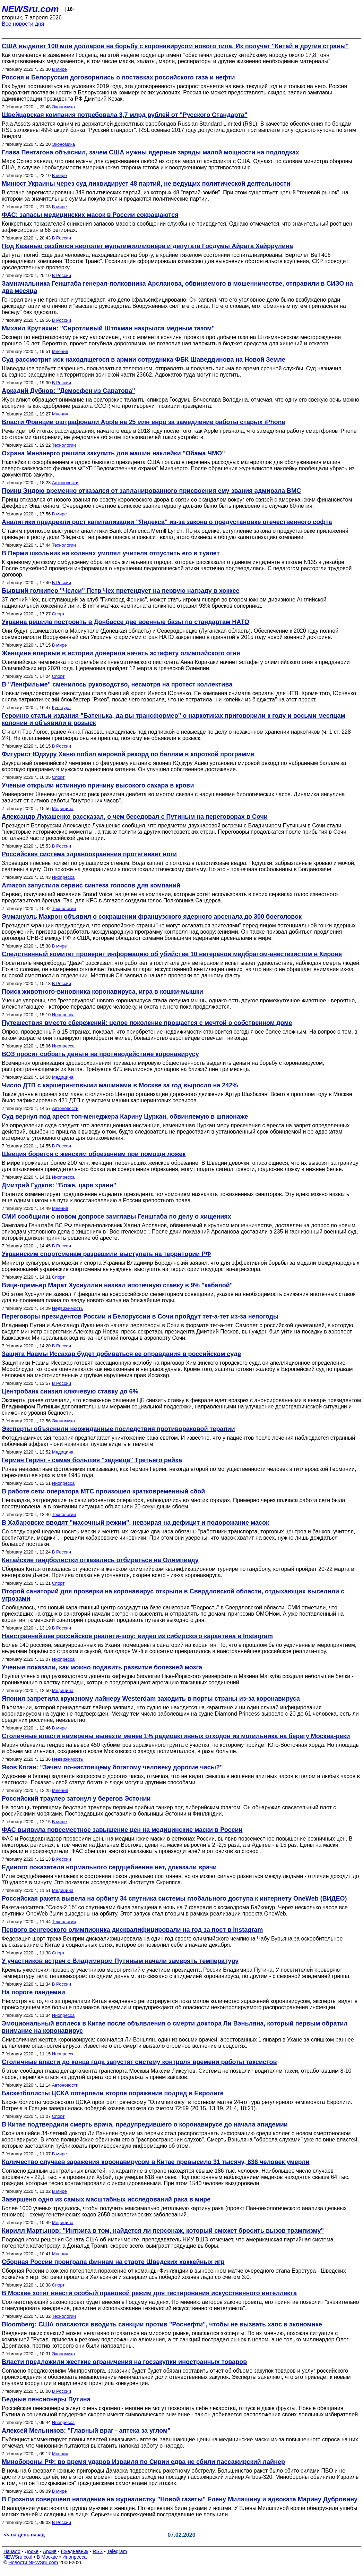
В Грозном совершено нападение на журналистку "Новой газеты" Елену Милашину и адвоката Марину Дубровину (179, 2499)
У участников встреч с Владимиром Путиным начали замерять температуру (120, 1961)
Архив (50, 2551)
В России (61, 238)
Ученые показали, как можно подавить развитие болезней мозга (102, 1667)
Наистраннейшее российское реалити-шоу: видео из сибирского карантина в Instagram (137, 1636)
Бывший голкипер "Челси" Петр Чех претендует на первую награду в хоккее (120, 590)
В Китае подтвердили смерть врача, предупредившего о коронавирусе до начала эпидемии (145, 2124)
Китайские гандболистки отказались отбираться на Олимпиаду (100, 1560)
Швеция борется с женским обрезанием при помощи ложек (94, 1154)
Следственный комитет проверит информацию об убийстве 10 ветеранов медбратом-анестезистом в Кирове (172, 954)
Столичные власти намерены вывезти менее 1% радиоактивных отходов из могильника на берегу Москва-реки (176, 1736)
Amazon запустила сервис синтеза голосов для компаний (91, 885)
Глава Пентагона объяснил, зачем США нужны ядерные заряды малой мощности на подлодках (150, 152)
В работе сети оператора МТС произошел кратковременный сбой (103, 1491)
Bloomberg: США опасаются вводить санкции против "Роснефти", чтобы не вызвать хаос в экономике (162, 2324)
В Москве (47, 2557)
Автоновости (65, 482)
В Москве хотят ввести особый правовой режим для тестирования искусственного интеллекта (149, 2293)
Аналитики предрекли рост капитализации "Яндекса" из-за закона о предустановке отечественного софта (167, 522)
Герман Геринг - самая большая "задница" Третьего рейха (92, 1460)
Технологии (64, 445)
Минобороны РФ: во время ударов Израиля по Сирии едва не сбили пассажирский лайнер (143, 2461)
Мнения (60, 351)
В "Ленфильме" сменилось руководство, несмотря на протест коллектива (117, 684)
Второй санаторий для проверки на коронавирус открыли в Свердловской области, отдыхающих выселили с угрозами (173, 1595)
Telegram (117, 2551)
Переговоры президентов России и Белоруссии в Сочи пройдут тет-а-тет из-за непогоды (140, 1316)
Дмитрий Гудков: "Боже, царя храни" (59, 1185)
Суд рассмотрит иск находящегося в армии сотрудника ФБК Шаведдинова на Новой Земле (143, 359)
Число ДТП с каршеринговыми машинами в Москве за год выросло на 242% (120, 1085)
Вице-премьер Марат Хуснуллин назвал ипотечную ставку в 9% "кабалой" (117, 1285)
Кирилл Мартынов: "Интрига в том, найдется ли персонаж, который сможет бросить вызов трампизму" (163, 2230)
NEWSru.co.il (17, 2557)
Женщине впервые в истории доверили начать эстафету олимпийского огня (121, 653)
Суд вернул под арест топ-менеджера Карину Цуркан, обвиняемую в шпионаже (125, 1116)
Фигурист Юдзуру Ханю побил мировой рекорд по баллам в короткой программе (128, 754)
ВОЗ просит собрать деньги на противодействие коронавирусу (100, 1054)
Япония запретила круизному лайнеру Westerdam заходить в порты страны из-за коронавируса (151, 1698)
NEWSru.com (30, 9)
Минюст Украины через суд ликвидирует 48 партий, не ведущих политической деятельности (146, 183)
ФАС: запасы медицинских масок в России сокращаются (90, 214)
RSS (98, 2551)
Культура (61, 707)
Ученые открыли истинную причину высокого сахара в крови (98, 785)
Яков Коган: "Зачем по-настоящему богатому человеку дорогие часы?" (112, 1767)
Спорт (58, 613)
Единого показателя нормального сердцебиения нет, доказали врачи (109, 1867)
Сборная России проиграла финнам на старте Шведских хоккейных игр (113, 2261)
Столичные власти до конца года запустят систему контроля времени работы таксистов (139, 2062)
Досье (31, 2551)
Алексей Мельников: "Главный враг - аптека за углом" (86, 2430)
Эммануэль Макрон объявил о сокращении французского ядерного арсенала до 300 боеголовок (152, 916)
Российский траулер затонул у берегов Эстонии (76, 1798)
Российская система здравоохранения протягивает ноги (89, 854)
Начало (11, 2551)
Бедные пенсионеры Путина (46, 2399)
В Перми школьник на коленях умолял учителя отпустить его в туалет (110, 553)
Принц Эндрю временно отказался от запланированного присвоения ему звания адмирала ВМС (151, 490)
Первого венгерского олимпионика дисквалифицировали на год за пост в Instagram (132, 1929)
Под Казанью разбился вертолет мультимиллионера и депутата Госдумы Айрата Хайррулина (147, 246)
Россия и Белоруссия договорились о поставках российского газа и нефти (118, 77)
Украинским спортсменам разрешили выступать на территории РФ (106, 1254)
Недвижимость (67, 1308)
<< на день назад (24, 2534)
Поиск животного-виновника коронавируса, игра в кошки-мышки (102, 991)
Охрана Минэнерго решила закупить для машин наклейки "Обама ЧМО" (113, 453)
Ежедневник (74, 2551)
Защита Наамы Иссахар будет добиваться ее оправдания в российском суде (121, 1353)
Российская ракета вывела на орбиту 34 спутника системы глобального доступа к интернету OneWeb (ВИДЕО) (174, 1898)
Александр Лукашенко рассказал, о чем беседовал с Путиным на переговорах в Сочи (135, 816)
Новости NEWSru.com (33, 2562)
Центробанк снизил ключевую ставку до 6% (70, 1391)
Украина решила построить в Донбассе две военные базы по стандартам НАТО (125, 621)
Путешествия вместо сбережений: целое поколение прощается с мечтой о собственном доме (147, 1022)
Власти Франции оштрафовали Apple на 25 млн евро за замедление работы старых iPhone (143, 422)
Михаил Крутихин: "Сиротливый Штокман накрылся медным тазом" (108, 328)
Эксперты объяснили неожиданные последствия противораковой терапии (118, 1428)
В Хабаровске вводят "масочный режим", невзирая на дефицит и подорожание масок (135, 1522)
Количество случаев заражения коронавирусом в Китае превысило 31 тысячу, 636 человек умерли (156, 2161)
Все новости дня (23, 24)
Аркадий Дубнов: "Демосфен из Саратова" (68, 390)
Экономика (63, 106)
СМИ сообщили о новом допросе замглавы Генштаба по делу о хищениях (116, 1216)
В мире (59, 69)
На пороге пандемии (33, 1992)
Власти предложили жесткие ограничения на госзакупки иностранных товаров (124, 2361)
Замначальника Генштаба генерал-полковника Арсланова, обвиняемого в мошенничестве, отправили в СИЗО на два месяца (177, 287)
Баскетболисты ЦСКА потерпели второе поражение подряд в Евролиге (113, 2093)
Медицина (63, 808)
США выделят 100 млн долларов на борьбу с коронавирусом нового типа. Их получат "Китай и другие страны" (175, 46)
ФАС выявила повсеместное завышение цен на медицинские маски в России (122, 1829)
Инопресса (63, 877)
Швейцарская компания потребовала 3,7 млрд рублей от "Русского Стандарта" (125, 114)
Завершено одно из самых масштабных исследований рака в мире (106, 2199)
